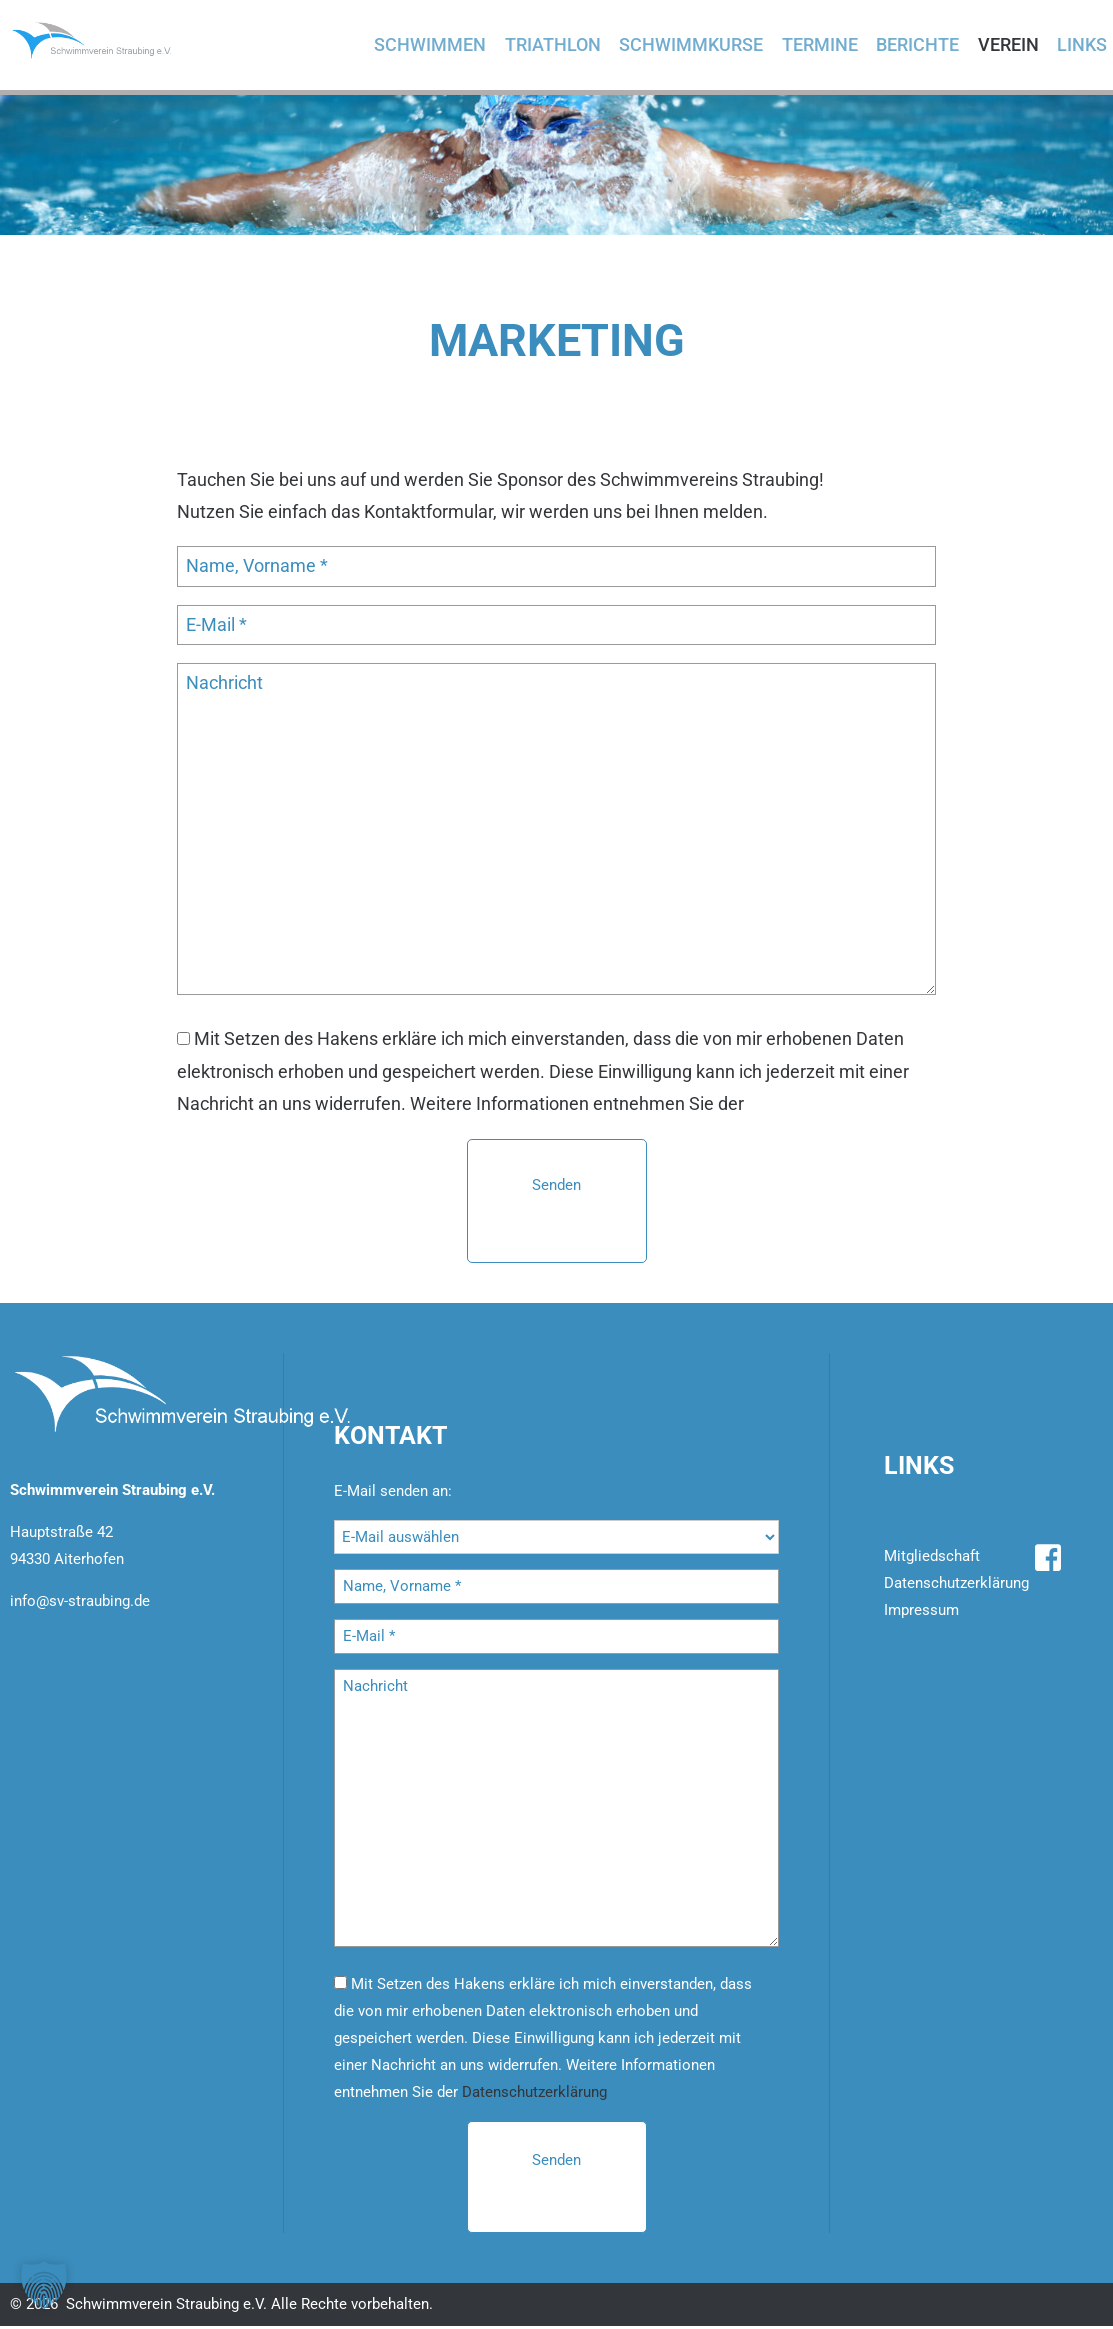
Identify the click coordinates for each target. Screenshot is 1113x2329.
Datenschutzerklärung (836, 1106)
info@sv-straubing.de (80, 1604)
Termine (825, 45)
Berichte (920, 45)
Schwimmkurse (699, 45)
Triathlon (563, 45)
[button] (44, 2285)
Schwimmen (443, 45)
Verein (1008, 45)
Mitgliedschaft (932, 1559)
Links (1080, 45)
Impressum (921, 1613)
